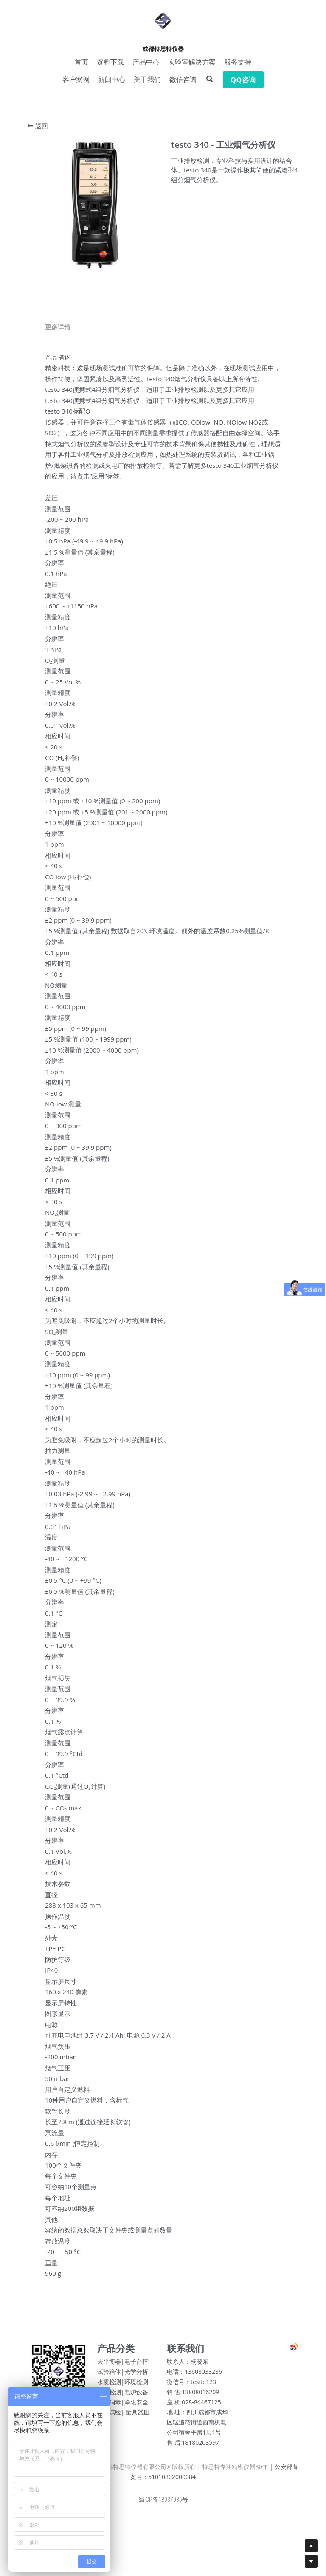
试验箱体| (110, 2374)
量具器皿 (137, 2414)
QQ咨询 (243, 79)
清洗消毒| (110, 2404)
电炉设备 (136, 2394)
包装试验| (110, 2414)
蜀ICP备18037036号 (163, 2502)
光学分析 (136, 2374)
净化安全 (136, 2404)
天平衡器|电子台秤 (122, 2364)
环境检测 (136, 2384)
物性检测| (110, 2394)
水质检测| (110, 2384)
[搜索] (209, 79)
